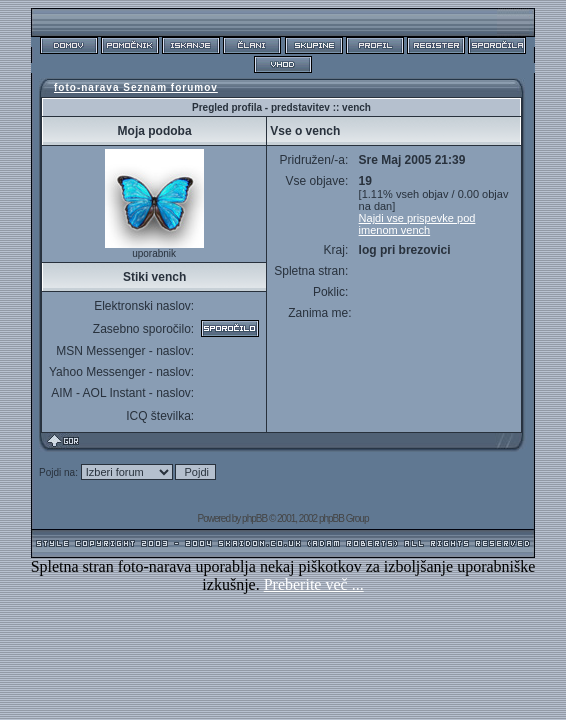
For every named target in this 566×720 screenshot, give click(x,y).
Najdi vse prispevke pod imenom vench (417, 224)
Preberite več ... (314, 584)
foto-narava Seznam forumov (136, 87)
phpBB (254, 518)
